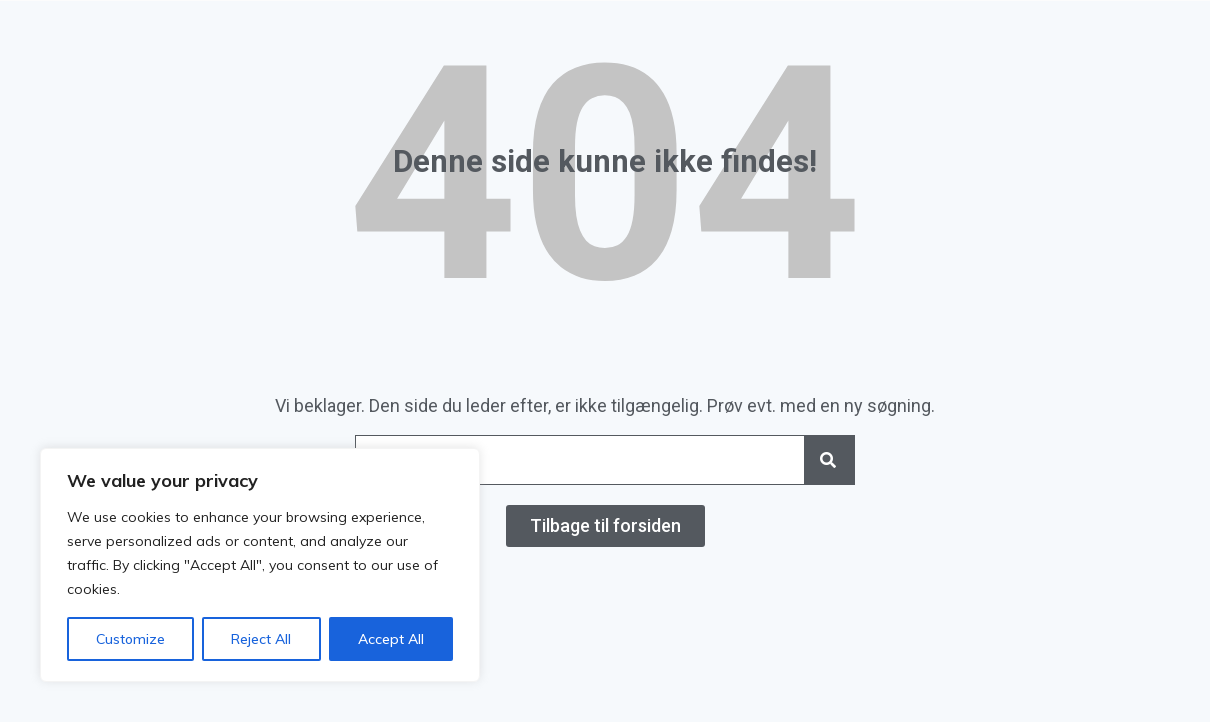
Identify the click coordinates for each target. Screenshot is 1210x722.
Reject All (261, 639)
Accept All (391, 639)
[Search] (829, 460)
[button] (605, 526)
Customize (130, 639)
